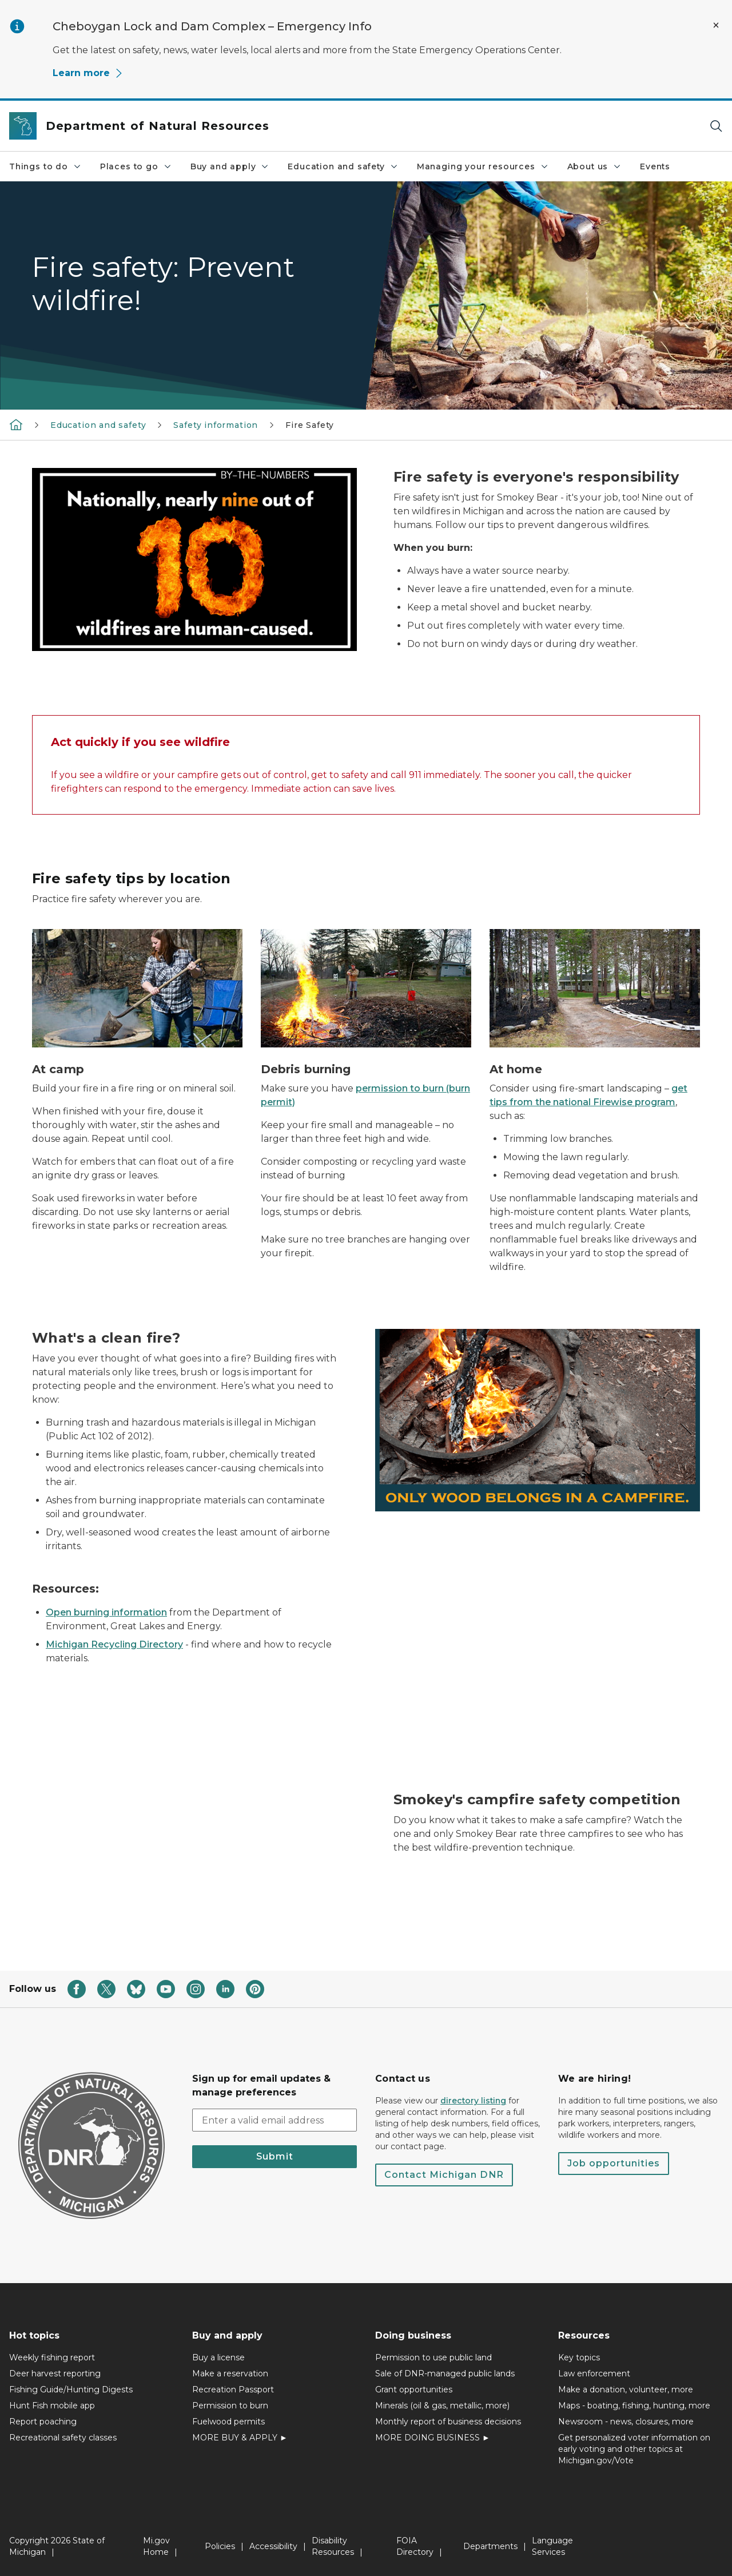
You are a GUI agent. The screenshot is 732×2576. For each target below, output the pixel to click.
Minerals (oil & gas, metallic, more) (442, 2405)
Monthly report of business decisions (448, 2421)
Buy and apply (230, 166)
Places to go (136, 166)
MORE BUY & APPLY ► (240, 2437)
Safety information (215, 425)
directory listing (473, 2100)
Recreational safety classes (63, 2437)
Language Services (552, 2546)
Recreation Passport (233, 2389)
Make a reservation (230, 2373)
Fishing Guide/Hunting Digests (71, 2389)
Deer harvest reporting (55, 2373)
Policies (220, 2546)
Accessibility (273, 2546)
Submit (274, 2156)
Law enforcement (594, 2373)
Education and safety (343, 166)
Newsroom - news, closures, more (626, 2421)
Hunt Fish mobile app (52, 2405)
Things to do (45, 166)
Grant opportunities (413, 2389)
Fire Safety (309, 425)
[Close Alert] (716, 25)
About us (594, 166)
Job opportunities (613, 2163)
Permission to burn (230, 2405)
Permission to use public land (433, 2357)
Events (655, 166)
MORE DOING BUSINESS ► (432, 2437)
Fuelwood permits (228, 2421)
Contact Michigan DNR (444, 2174)
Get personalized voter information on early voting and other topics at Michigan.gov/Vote (634, 2449)
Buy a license (218, 2357)
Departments (490, 2546)
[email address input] (274, 2120)
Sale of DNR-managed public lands (445, 2373)
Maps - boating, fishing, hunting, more (634, 2405)
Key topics (579, 2357)
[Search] (716, 126)
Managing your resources (483, 166)
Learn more (88, 73)
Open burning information (106, 1612)
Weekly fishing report (52, 2357)
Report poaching (43, 2421)
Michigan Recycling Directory (114, 1644)
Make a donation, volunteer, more (625, 2389)
